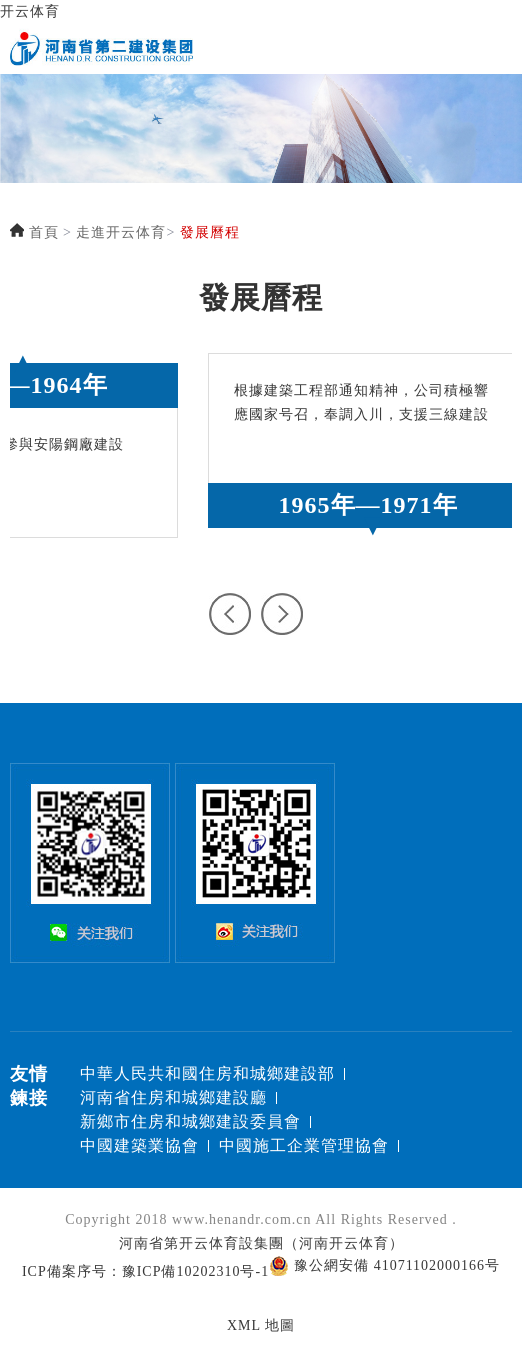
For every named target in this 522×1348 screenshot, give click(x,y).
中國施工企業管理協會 (304, 1145)
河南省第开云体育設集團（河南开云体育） (261, 1243)
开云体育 (30, 11)
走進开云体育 (121, 232)
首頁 (44, 232)
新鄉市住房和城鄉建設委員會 (190, 1121)
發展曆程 (210, 232)
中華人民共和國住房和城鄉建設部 (207, 1073)
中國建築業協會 (139, 1145)
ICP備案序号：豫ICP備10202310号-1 (145, 1271)
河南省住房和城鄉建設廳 (173, 1097)
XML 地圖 (261, 1325)
